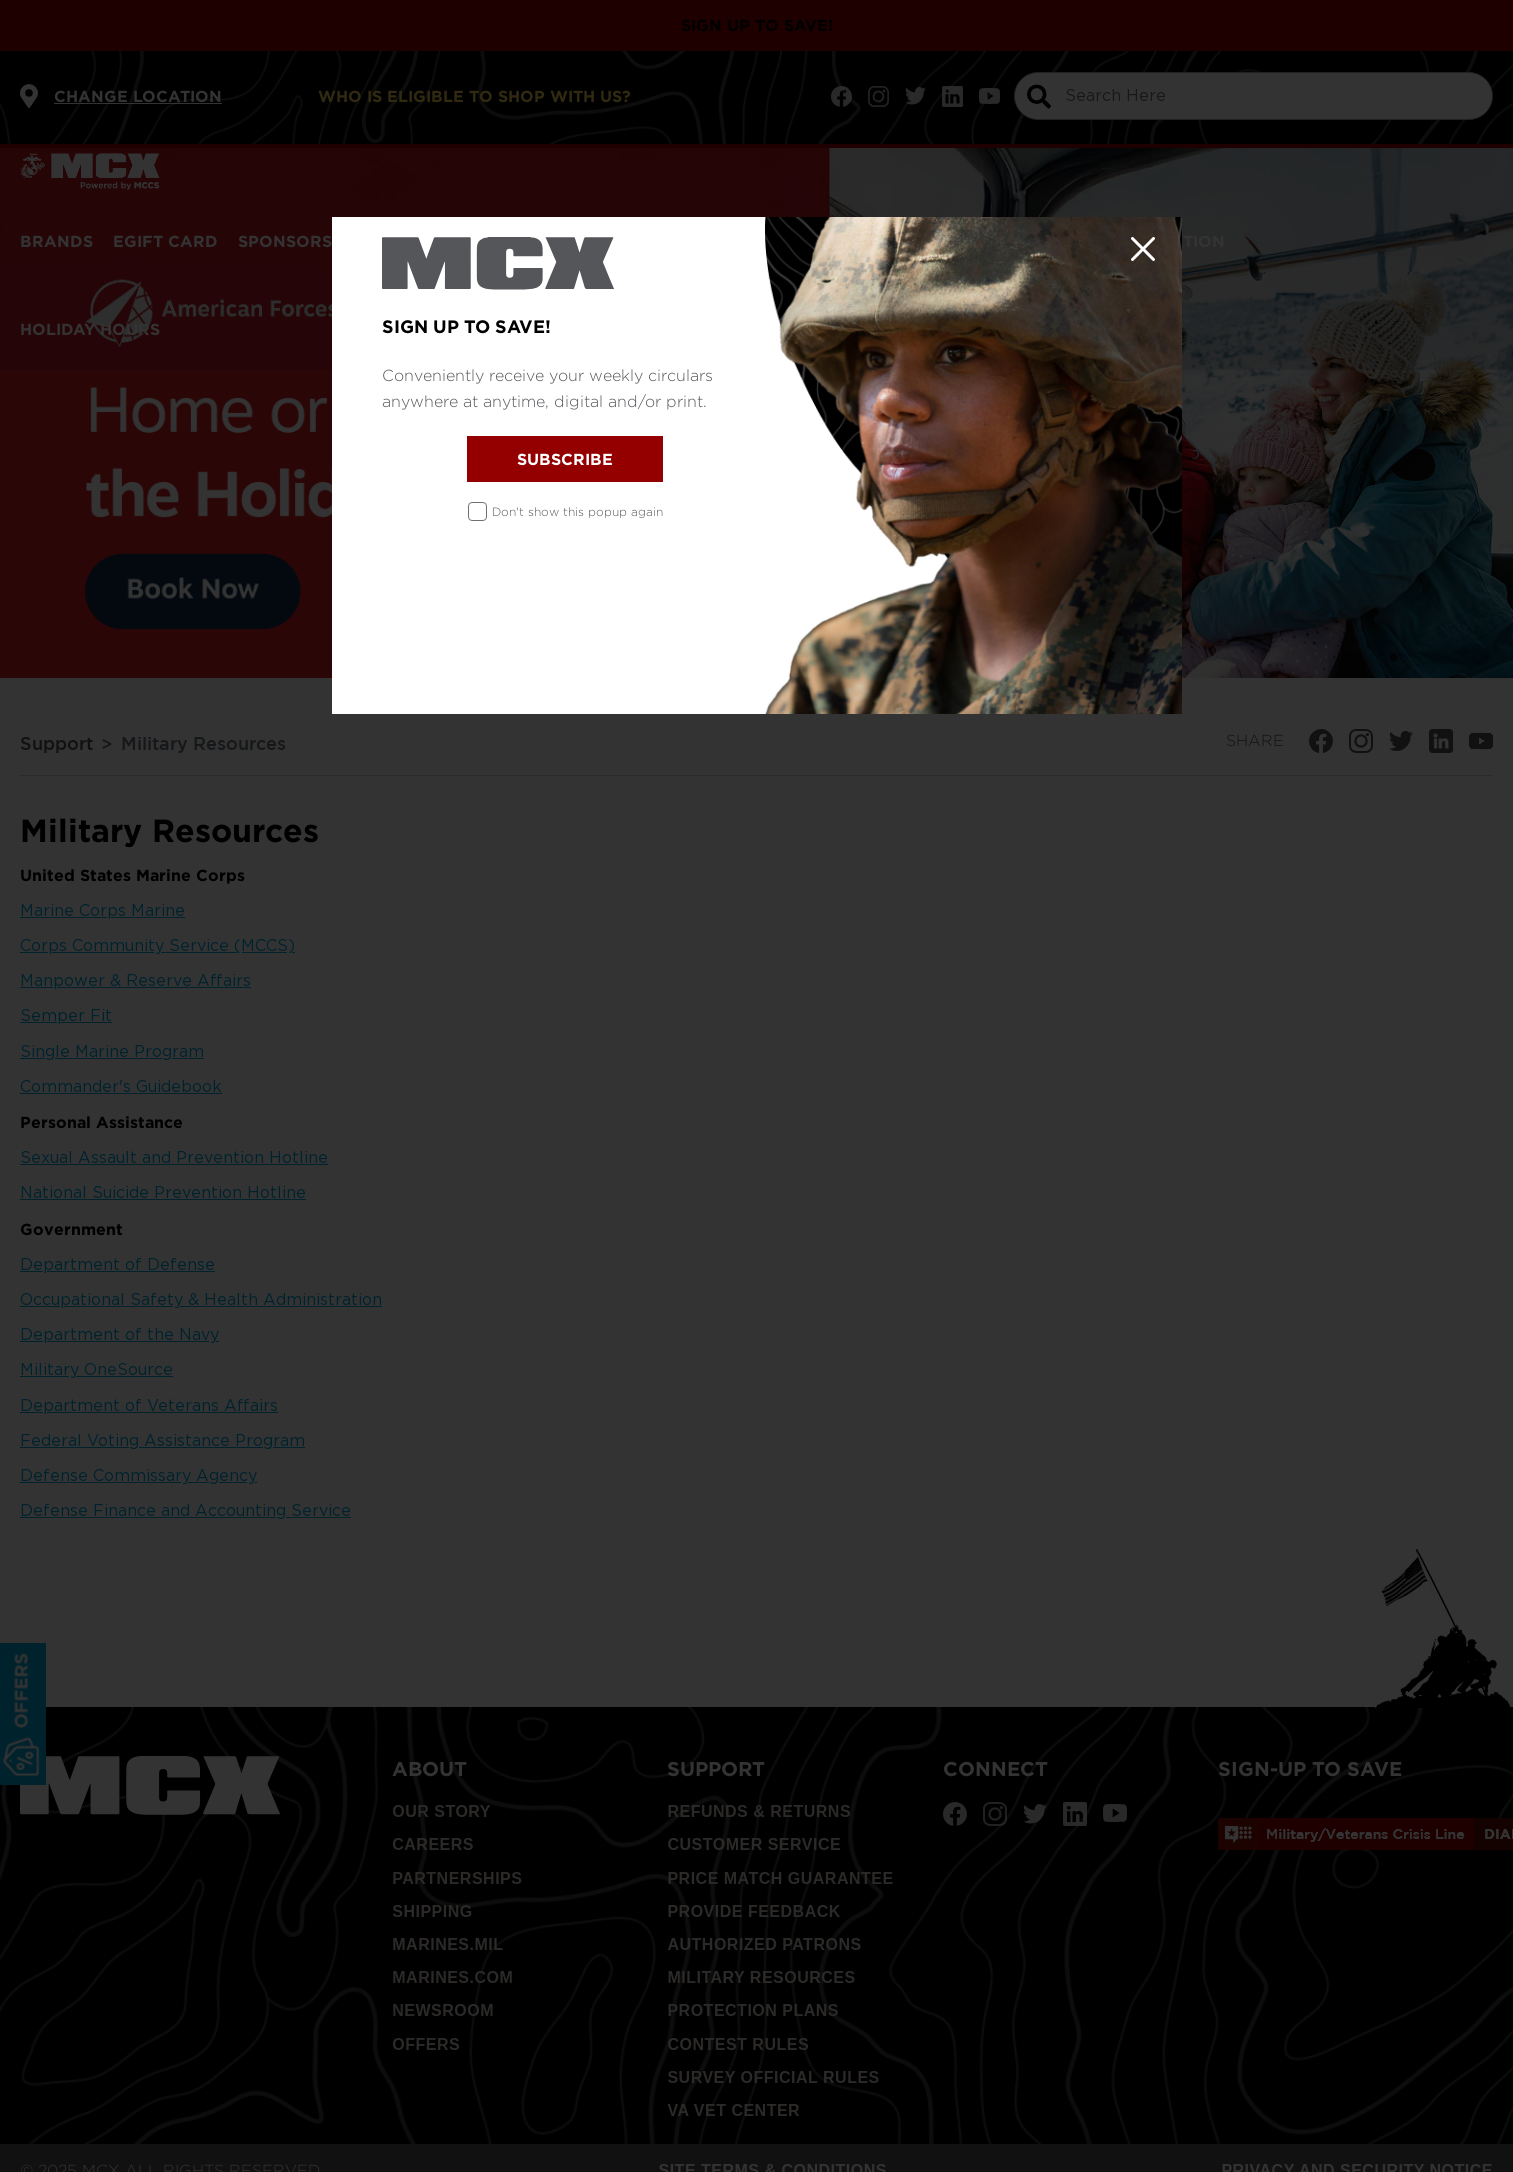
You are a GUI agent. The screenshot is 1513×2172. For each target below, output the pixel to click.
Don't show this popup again (577, 511)
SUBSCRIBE (565, 459)
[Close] (1143, 249)
